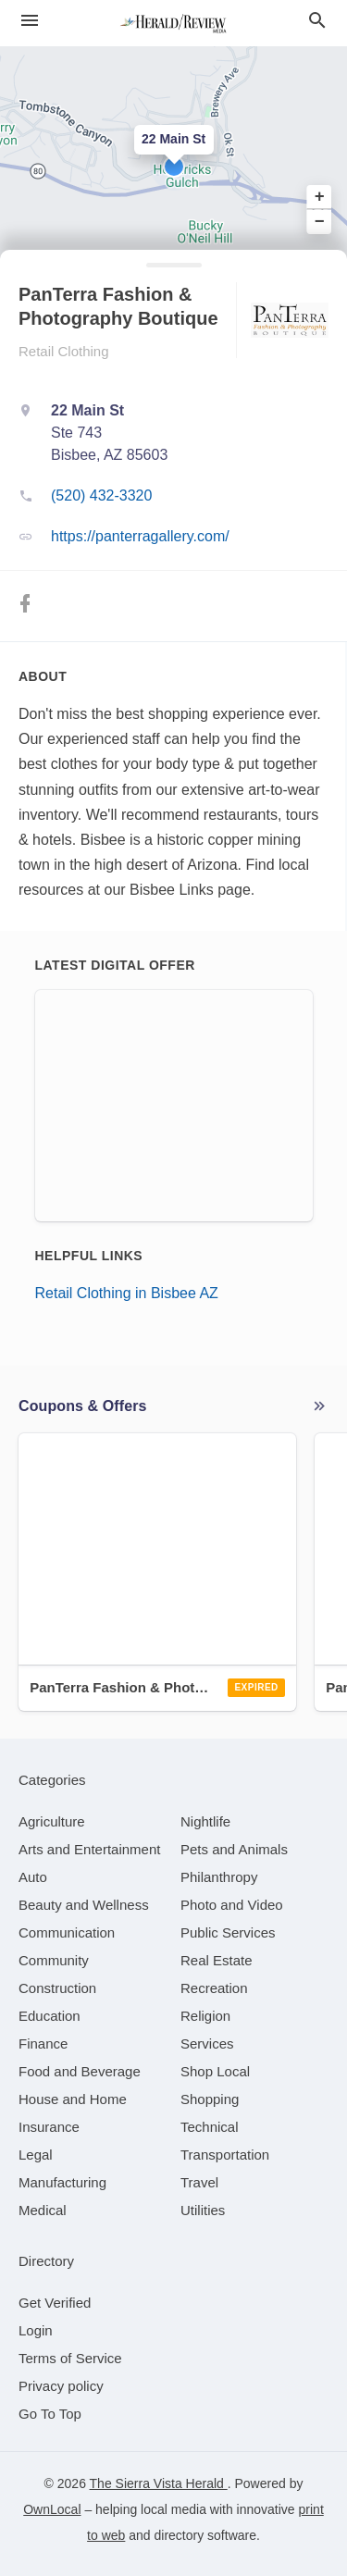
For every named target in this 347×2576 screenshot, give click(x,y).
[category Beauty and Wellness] (84, 1905)
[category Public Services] (228, 1932)
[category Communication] (67, 1932)
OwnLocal (52, 2509)
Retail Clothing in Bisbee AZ (126, 1293)
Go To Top (50, 2413)
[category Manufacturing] (62, 2182)
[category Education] (50, 2016)
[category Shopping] (209, 2099)
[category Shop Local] (215, 2071)
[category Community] (54, 1960)
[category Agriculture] (52, 1821)
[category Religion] (205, 2016)
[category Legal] (36, 2154)
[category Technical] (209, 2127)
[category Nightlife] (205, 1821)
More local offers (319, 1406)
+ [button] (320, 197)
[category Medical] (43, 2210)
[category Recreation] (214, 1988)
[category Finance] (43, 2043)
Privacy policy (61, 2386)
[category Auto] (33, 1877)
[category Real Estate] (216, 1960)
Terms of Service (70, 2358)
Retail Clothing (64, 351)
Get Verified (55, 2302)
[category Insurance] (49, 2127)
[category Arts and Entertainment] (89, 1849)
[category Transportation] (224, 2154)
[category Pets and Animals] (234, 1849)
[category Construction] (57, 1988)
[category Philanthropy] (218, 1877)
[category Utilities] (202, 2210)
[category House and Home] (73, 2099)
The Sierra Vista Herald (159, 2483)
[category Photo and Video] (231, 1905)
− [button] (320, 221)
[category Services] (207, 2043)
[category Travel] (199, 2182)
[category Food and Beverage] (80, 2071)
